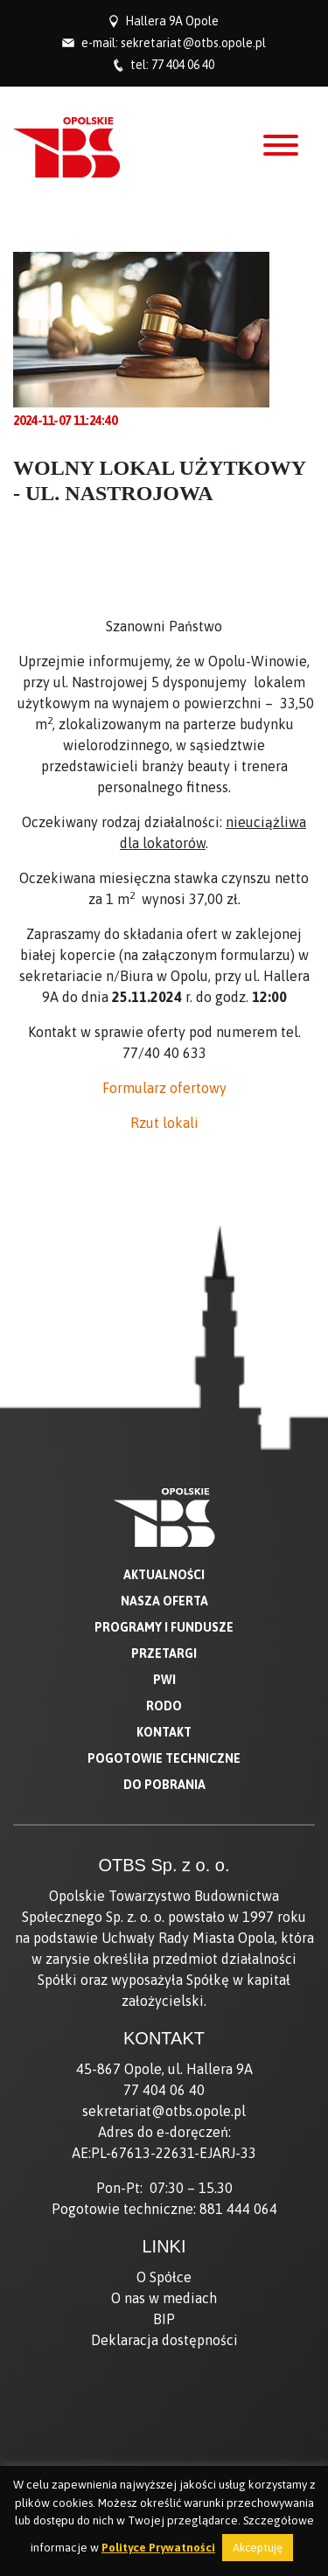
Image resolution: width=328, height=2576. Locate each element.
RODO (164, 1706)
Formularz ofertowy (164, 1088)
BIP (164, 2319)
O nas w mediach (164, 2298)
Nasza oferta (164, 1601)
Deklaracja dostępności (164, 2340)
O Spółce (164, 2277)
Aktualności (164, 1575)
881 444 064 (238, 2209)
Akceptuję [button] (258, 2547)
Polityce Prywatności (158, 2547)
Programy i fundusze (164, 1627)
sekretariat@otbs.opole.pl (193, 43)
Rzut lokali (164, 1123)
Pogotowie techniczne (164, 1758)
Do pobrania (164, 1785)
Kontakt (164, 1732)
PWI (164, 1680)
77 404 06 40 (182, 65)
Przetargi (164, 1653)
